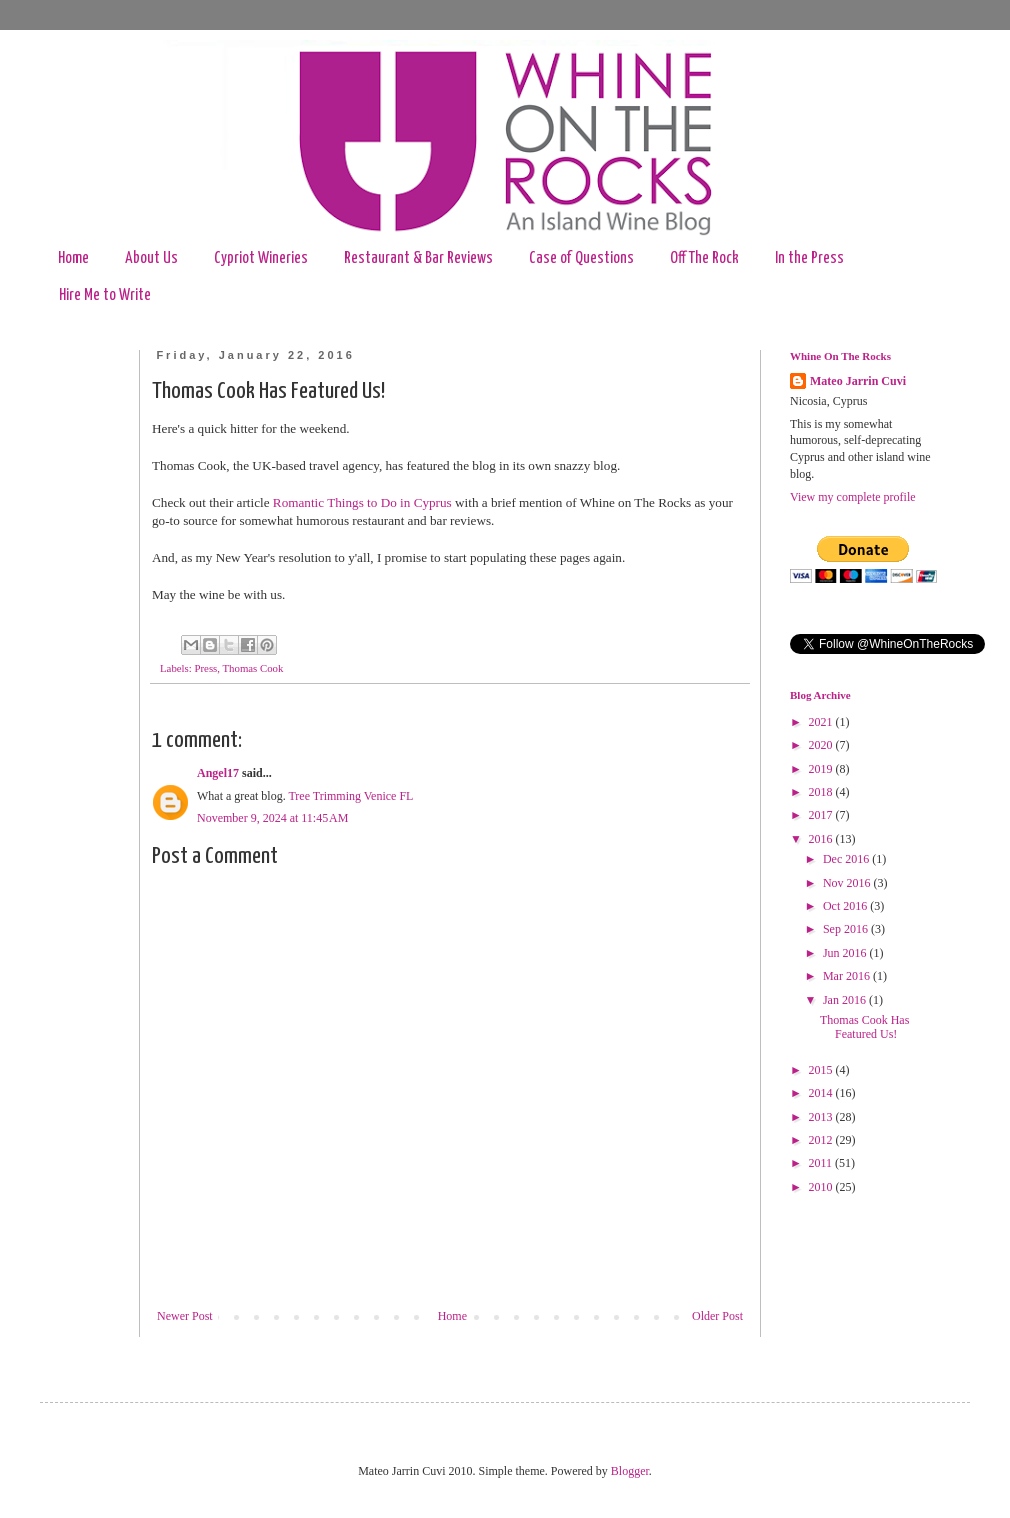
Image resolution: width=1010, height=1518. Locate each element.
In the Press (809, 258)
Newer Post (185, 1316)
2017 (822, 815)
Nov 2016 (848, 883)
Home (73, 258)
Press (205, 668)
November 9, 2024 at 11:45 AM (272, 818)
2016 (822, 839)
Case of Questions (581, 258)
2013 (822, 1117)
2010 (822, 1187)
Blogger (630, 1471)
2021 (822, 722)
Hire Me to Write (105, 295)
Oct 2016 (846, 906)
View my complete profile (853, 497)
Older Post (717, 1316)
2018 (822, 792)
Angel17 (218, 773)
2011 (822, 1163)
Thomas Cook (253, 668)
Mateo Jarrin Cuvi (858, 381)
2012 (822, 1140)
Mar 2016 (848, 976)
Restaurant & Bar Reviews (418, 258)
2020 (822, 745)
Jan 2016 (846, 1000)
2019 (822, 769)
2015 (822, 1070)
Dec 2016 (847, 859)
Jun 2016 (846, 953)
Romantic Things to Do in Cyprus (362, 502)
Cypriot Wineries (261, 258)
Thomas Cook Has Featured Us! (864, 1027)
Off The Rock (704, 258)
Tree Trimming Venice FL (350, 796)
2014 (822, 1093)
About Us (151, 258)
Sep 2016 (847, 929)
